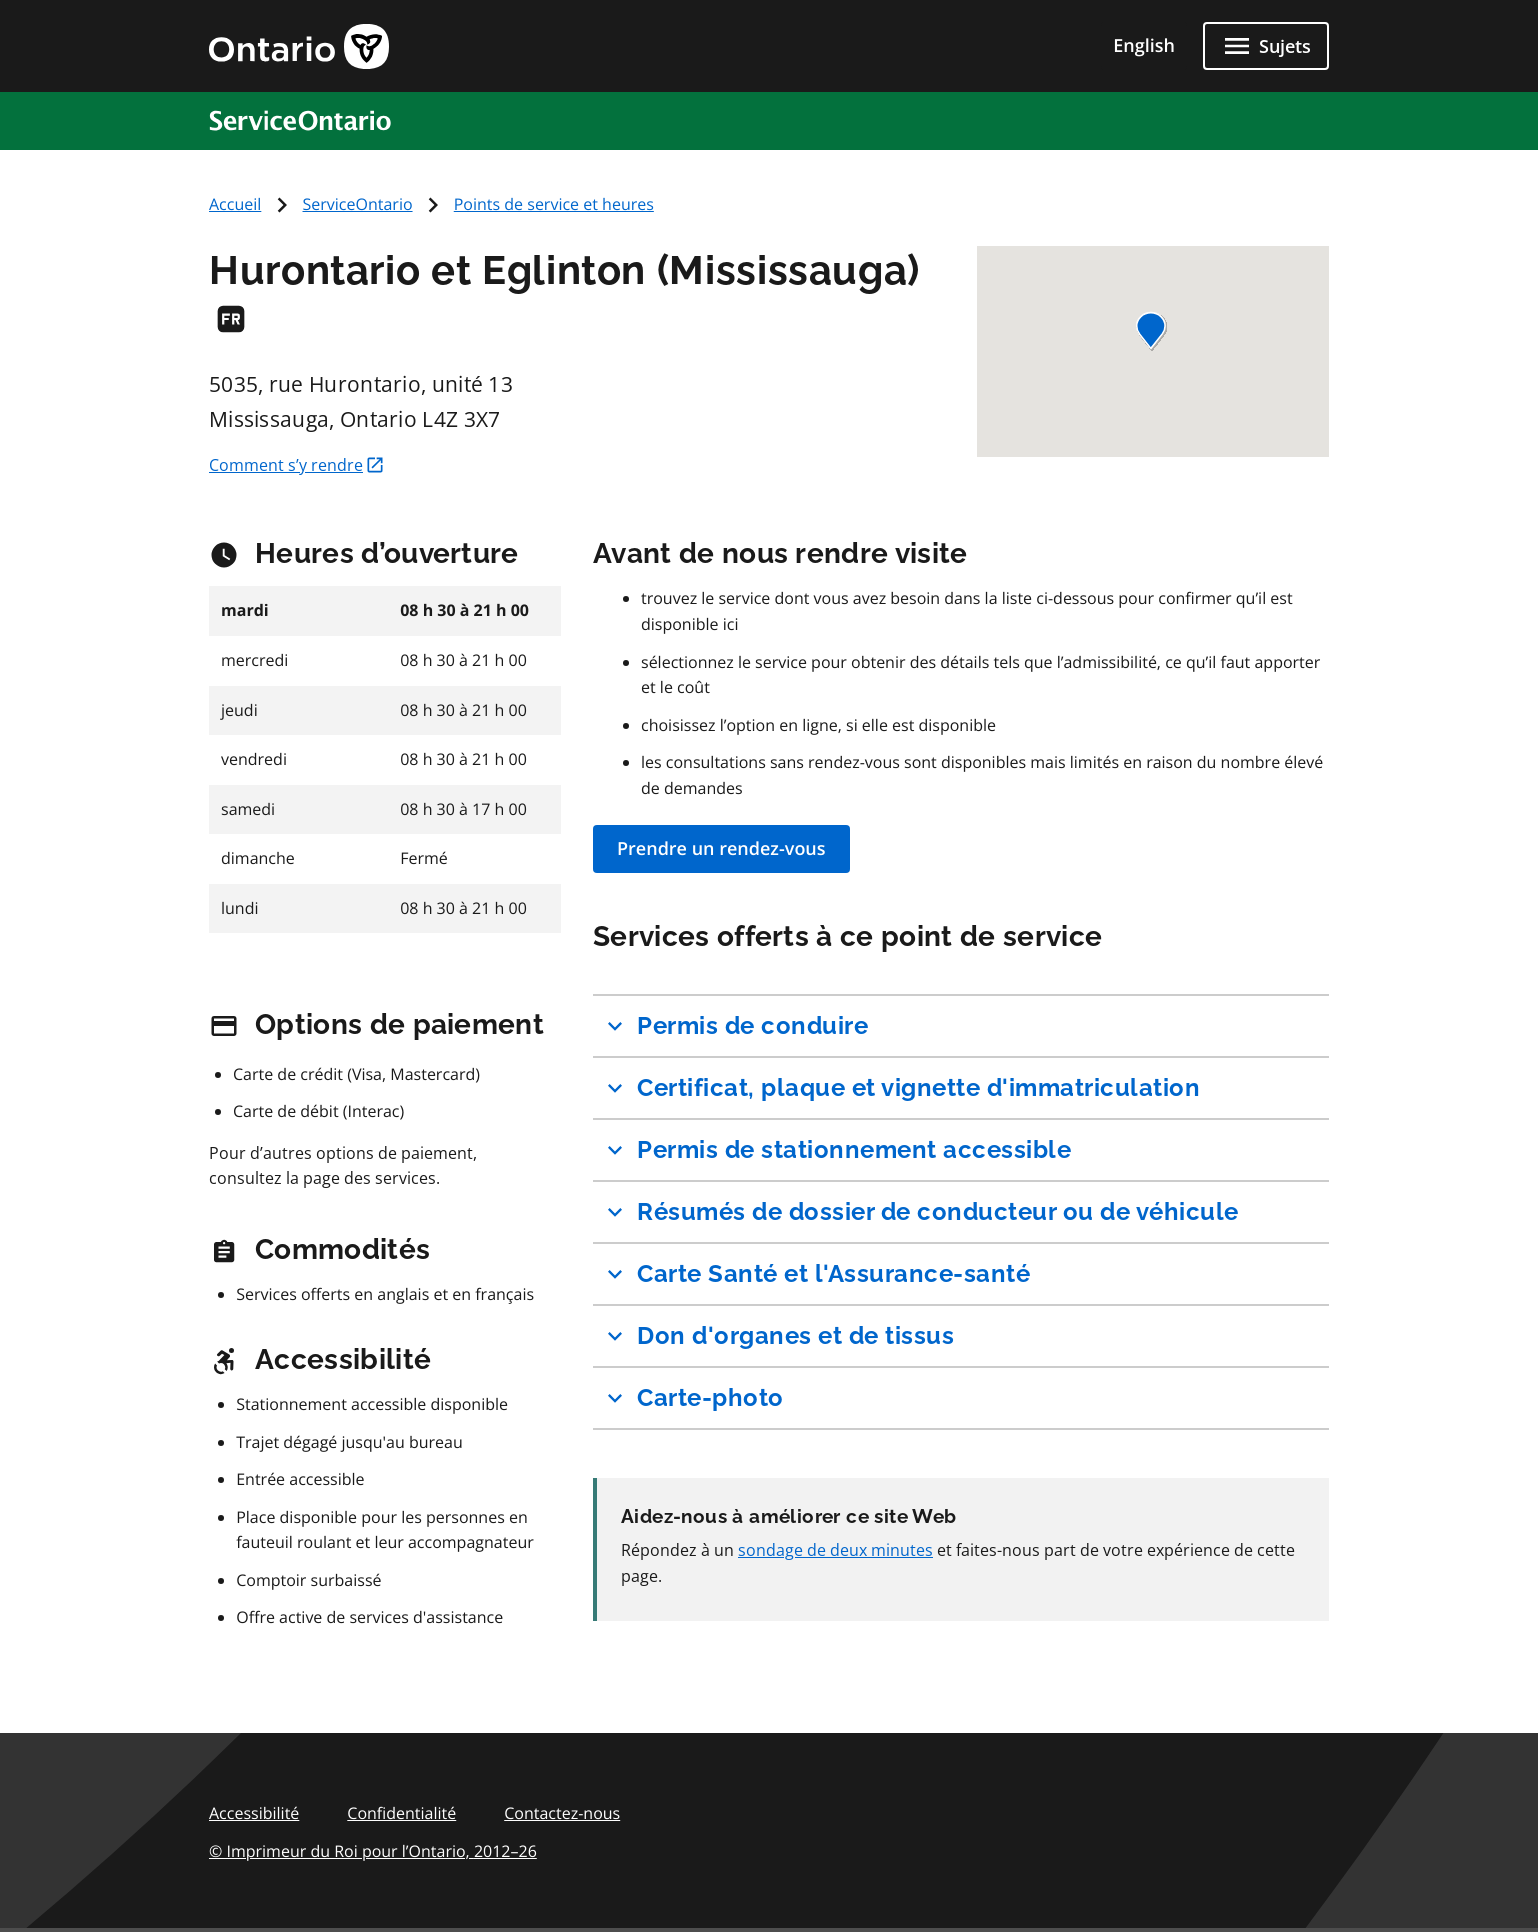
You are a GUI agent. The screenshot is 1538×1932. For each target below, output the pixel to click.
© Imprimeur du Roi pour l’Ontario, (373, 1851)
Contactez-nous (562, 1813)
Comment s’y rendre (297, 465)
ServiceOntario (358, 204)
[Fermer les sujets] (1266, 46)
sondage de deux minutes (835, 1550)
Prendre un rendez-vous (721, 849)
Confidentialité (401, 1813)
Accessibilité (254, 1813)
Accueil (235, 204)
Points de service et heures (554, 204)
